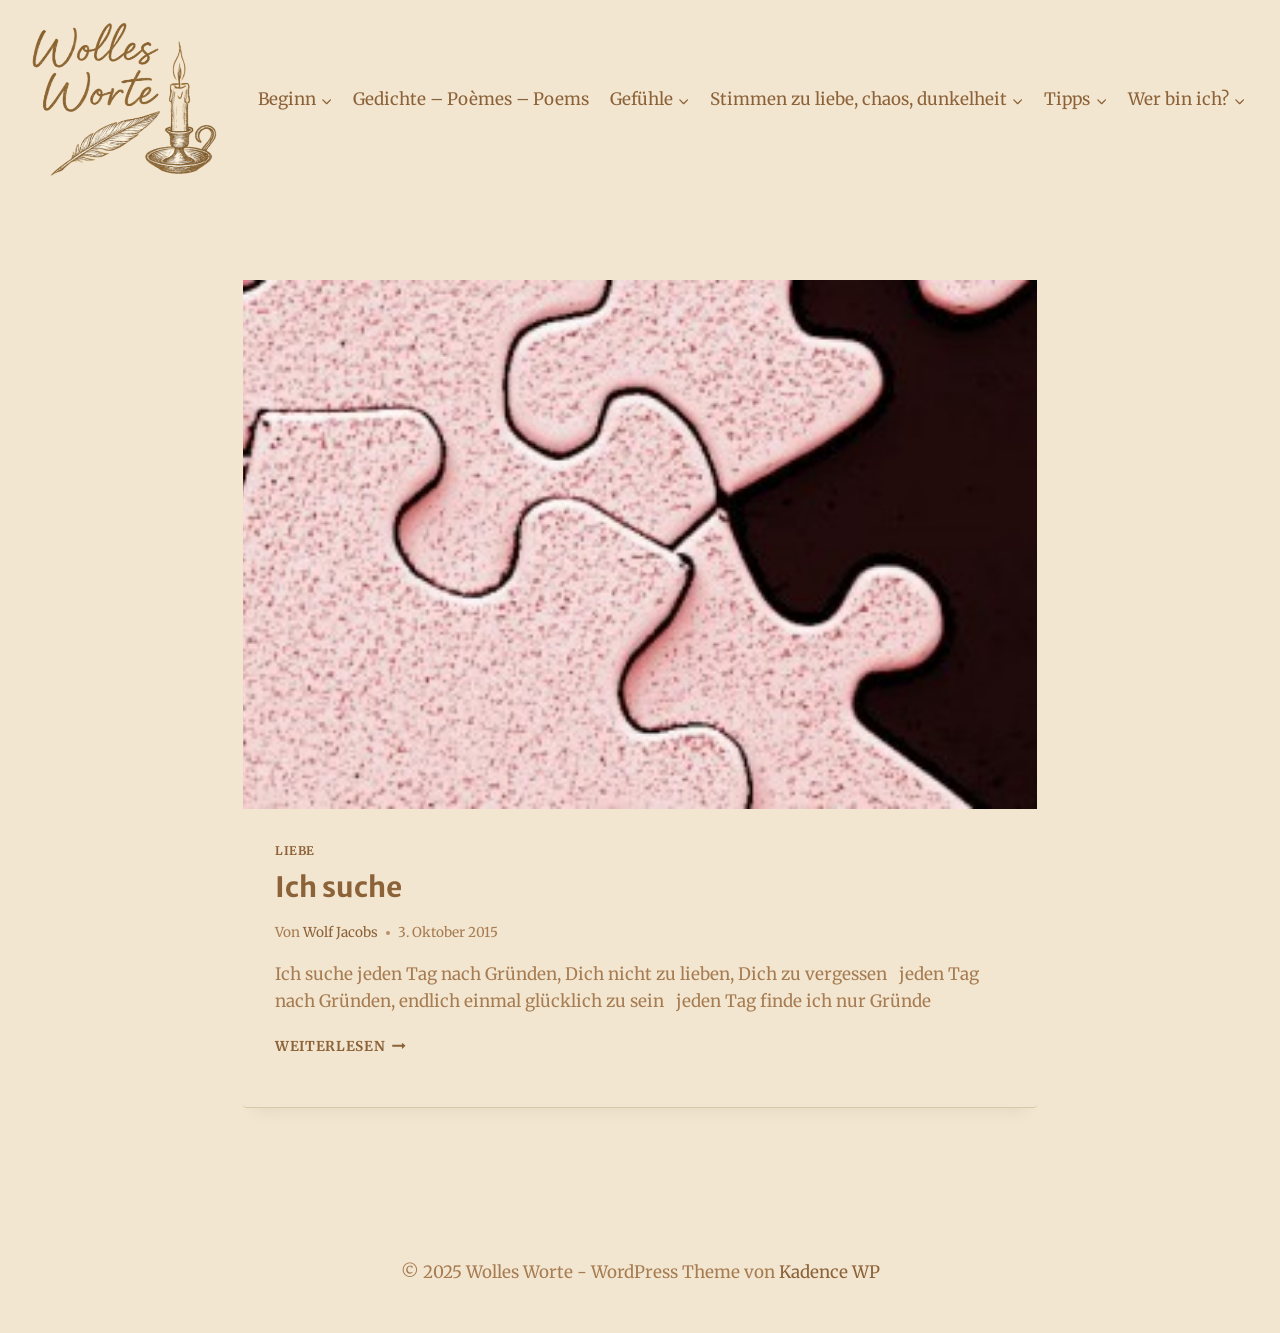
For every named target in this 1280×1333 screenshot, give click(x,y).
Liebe (295, 850)
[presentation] (640, 544)
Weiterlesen (340, 1046)
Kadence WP (829, 1272)
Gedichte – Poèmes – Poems (471, 99)
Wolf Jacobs (340, 932)
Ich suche (338, 887)
